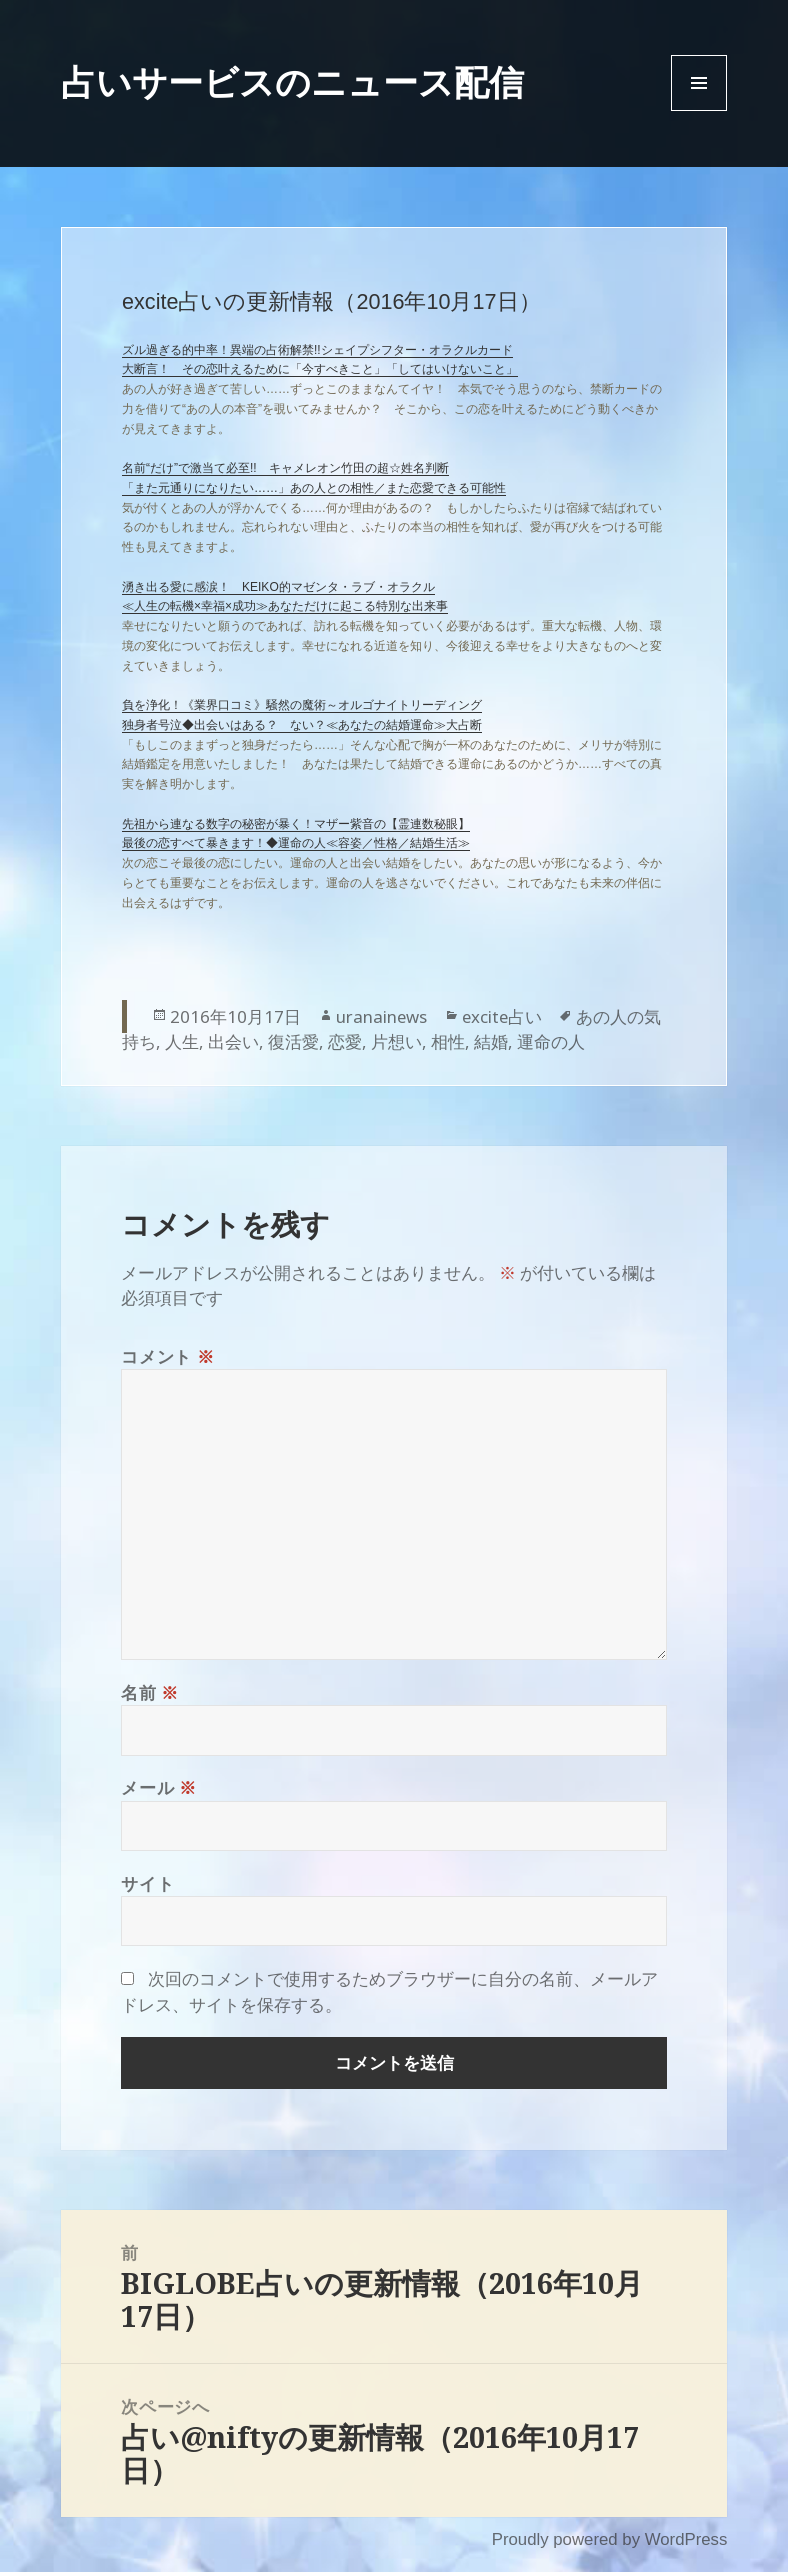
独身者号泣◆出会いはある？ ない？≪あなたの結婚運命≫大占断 (302, 725)
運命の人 (551, 1041)
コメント (167, 1356)
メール (158, 1787)
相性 (448, 1041)
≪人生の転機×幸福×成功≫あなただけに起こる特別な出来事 (285, 606)
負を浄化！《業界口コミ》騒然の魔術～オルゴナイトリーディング (302, 705)
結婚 (491, 1041)
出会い (233, 1041)
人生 (182, 1041)
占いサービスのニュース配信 (292, 81)
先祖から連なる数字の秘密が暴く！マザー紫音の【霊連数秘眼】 (296, 824)
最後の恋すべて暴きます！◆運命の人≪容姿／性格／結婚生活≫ (296, 843)
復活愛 (293, 1041)
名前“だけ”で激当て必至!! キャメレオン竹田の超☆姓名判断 (285, 468)
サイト (147, 1883)
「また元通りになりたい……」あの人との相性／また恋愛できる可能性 (314, 488)
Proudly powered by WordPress (610, 2539)
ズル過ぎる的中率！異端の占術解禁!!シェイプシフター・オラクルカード (317, 350)
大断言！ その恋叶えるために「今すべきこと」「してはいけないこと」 (320, 369)
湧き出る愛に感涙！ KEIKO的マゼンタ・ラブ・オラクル (278, 587)
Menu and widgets (699, 110)
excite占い (502, 1016)
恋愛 (345, 1041)
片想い (396, 1041)
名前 (150, 1692)
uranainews (381, 1016)
